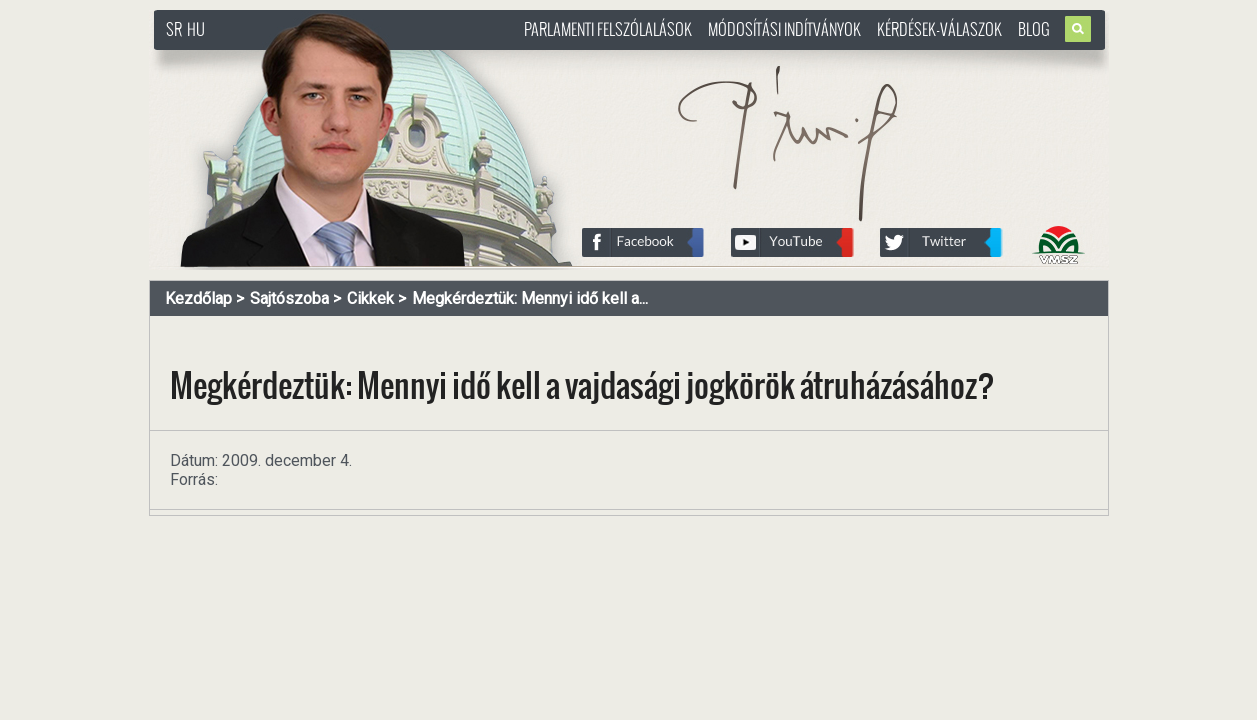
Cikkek (370, 298)
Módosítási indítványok (784, 29)
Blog (1034, 29)
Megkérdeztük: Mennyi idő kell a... (530, 298)
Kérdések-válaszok (939, 29)
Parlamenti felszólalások (608, 29)
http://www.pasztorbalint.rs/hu (315, 59)
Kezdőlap (198, 298)
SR (174, 29)
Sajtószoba (289, 298)
